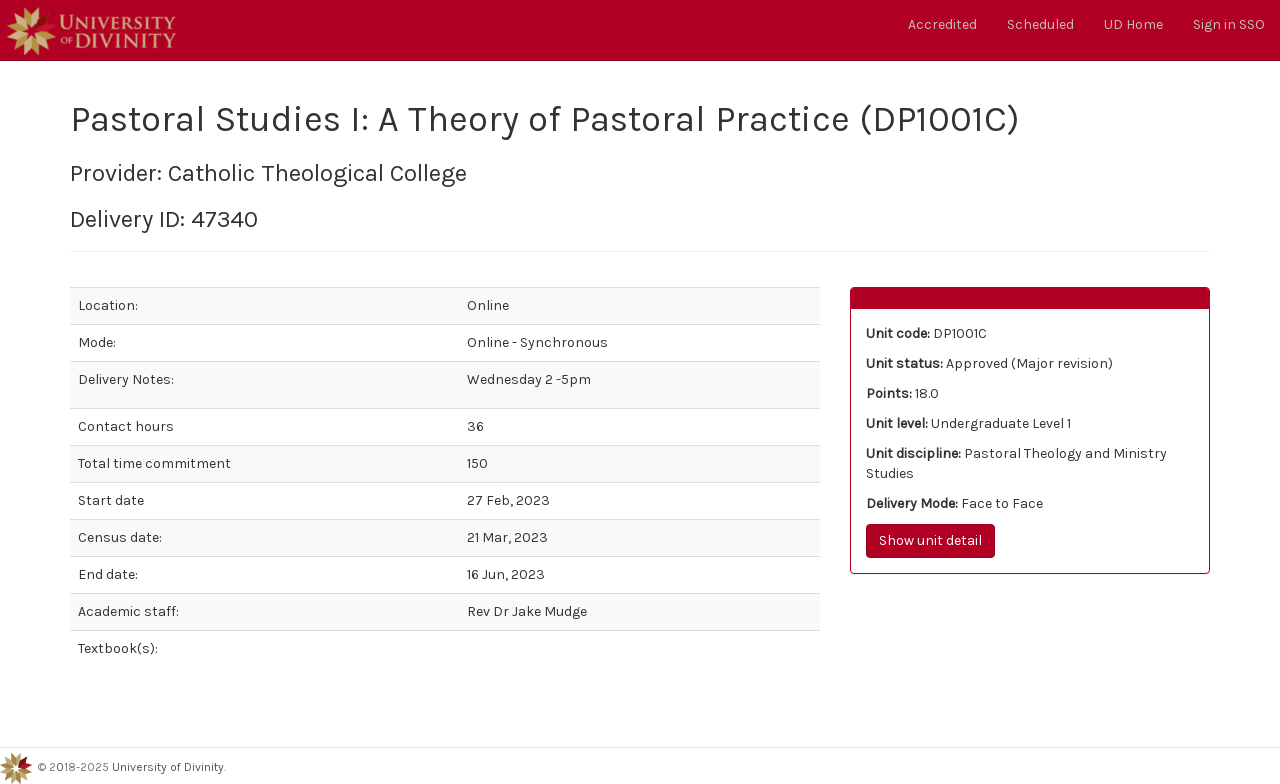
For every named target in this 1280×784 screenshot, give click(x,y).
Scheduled (1040, 24)
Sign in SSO (1229, 24)
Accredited (942, 24)
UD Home (1133, 24)
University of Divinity (168, 768)
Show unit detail (930, 540)
